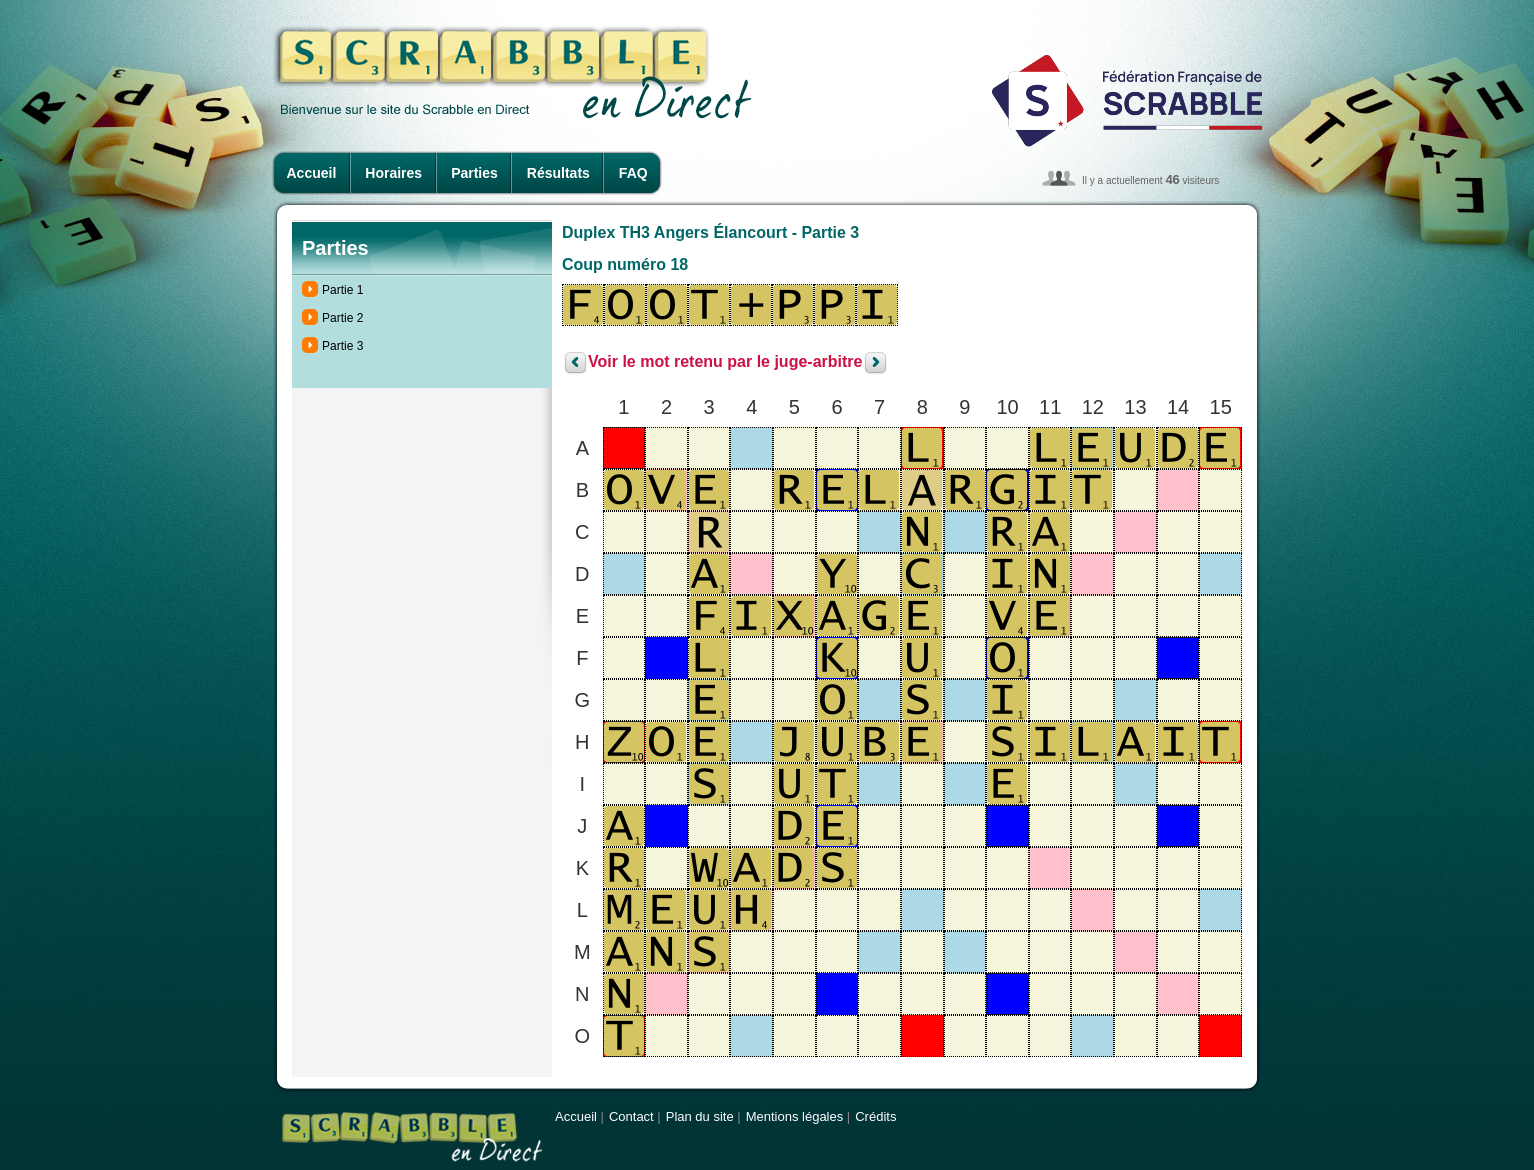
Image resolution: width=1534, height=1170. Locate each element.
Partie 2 (342, 318)
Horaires (393, 173)
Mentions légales (795, 1116)
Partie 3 (342, 346)
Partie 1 (342, 290)
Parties (474, 173)
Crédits (875, 1116)
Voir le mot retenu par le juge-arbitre (725, 362)
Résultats (558, 173)
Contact (631, 1116)
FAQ (633, 173)
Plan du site (700, 1116)
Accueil (312, 173)
